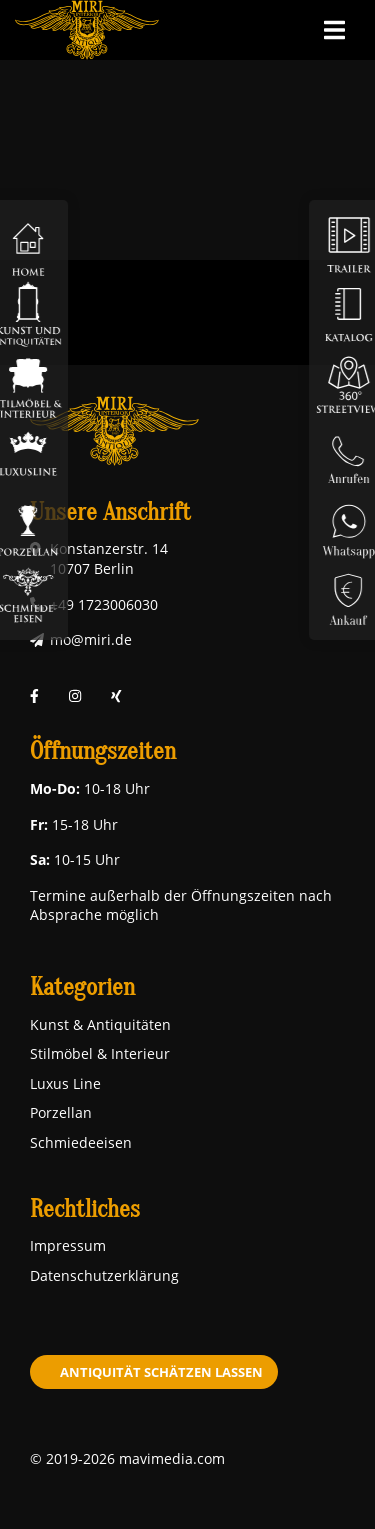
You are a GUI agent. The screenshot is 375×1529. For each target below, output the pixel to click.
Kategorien (82, 987)
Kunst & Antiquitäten (100, 1024)
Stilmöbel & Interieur (100, 1053)
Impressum (68, 1245)
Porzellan (61, 1112)
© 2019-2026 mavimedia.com (127, 1458)
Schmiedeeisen (81, 1142)
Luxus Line (65, 1083)
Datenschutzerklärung (104, 1275)
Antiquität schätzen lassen (161, 1372)
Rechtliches (85, 1209)
